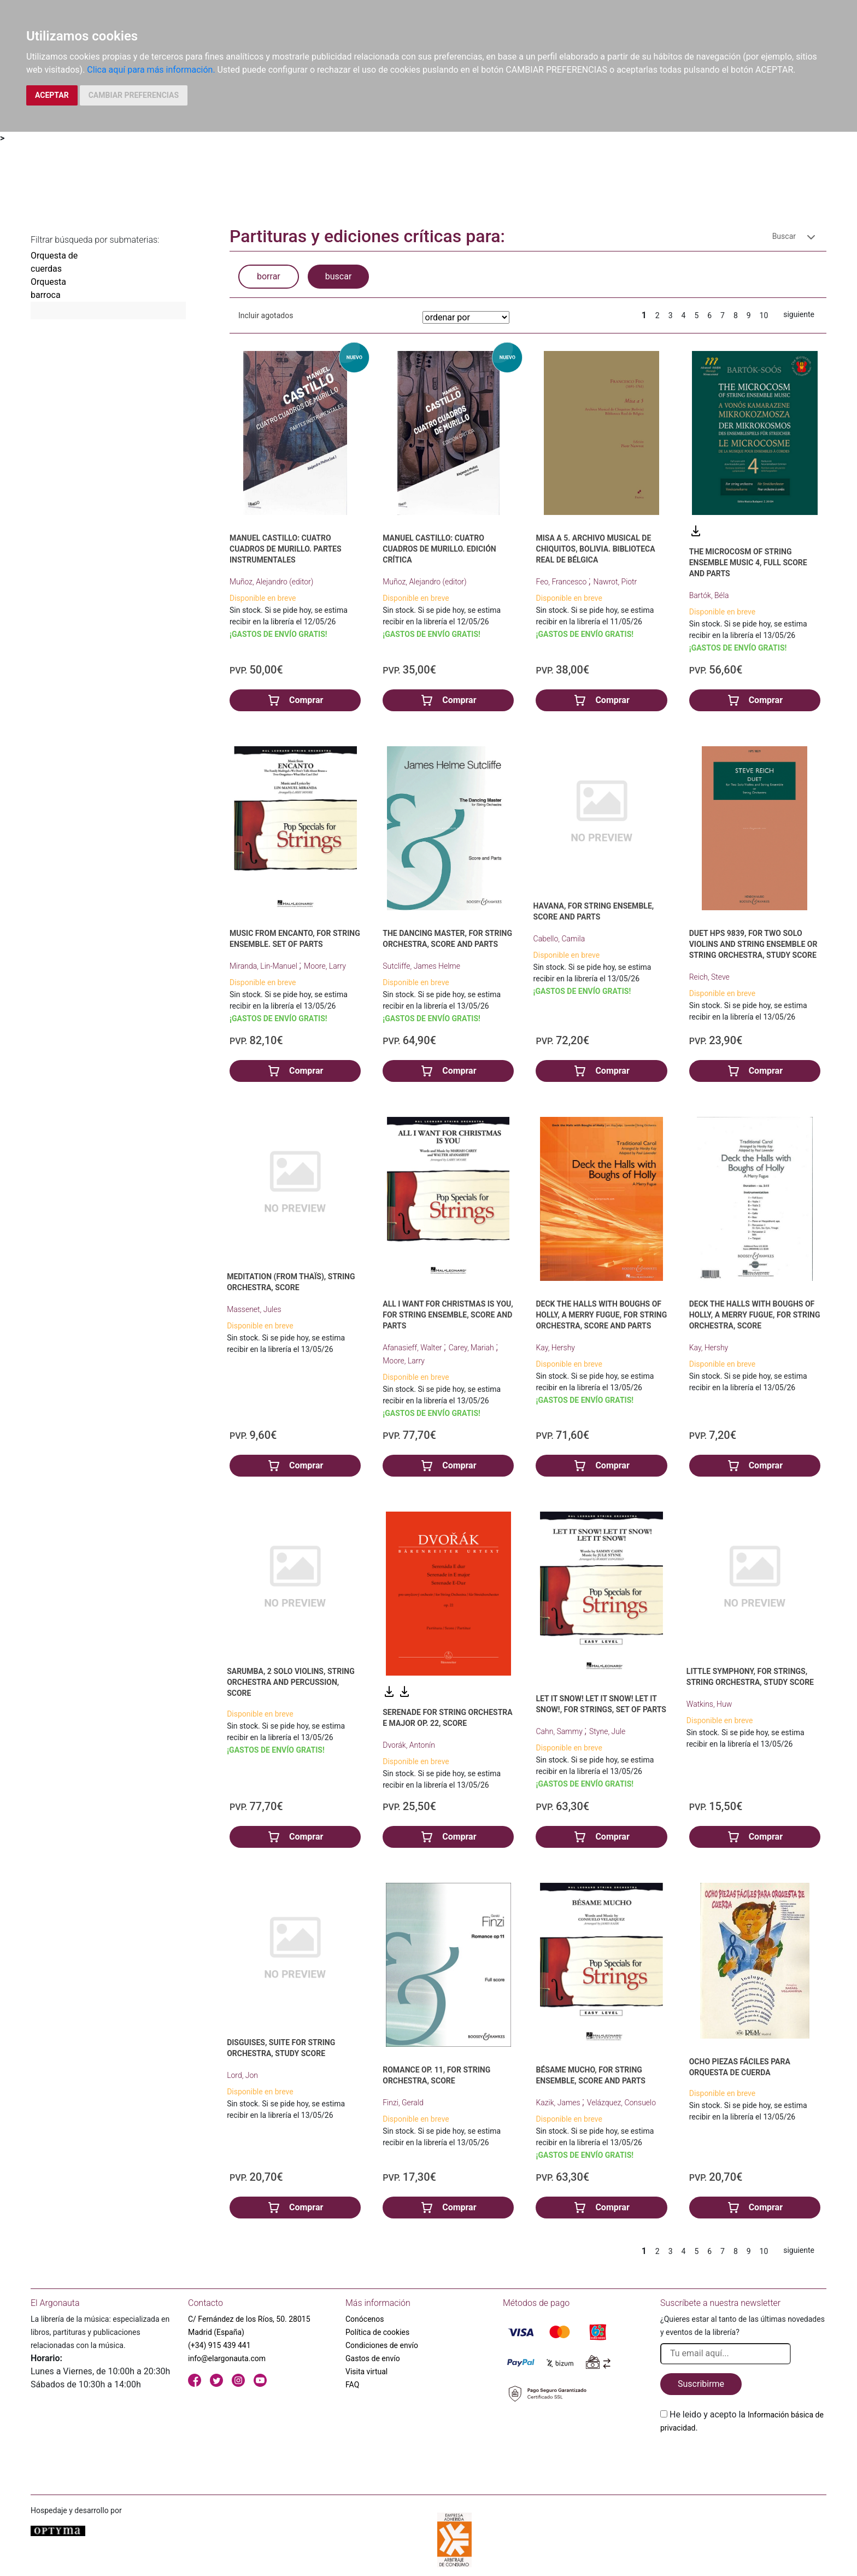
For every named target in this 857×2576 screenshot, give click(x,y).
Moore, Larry (325, 966)
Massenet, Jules (254, 1309)
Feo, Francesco (562, 581)
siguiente (798, 314)
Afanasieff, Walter (413, 1347)
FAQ (352, 2384)
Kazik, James (559, 2102)
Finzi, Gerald (403, 2102)
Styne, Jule (607, 1731)
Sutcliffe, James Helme (421, 966)
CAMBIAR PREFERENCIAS (134, 95)
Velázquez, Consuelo (621, 2102)
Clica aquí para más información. (151, 70)
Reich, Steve (709, 977)
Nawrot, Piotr (615, 581)
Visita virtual (366, 2371)
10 (764, 315)
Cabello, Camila (559, 938)
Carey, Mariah (472, 1347)
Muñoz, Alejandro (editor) (271, 581)
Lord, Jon (242, 2075)
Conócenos (364, 2319)
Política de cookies (377, 2332)
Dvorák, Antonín (409, 1745)
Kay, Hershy (555, 1347)
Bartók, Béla (709, 595)
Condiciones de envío (381, 2345)
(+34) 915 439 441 (219, 2345)
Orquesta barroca (48, 288)
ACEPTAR (52, 95)
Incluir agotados (265, 315)
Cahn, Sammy (560, 1731)
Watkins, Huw (709, 1704)
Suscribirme (701, 2384)
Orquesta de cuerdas (54, 262)
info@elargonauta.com (227, 2358)
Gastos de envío (372, 2358)
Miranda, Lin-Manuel (264, 966)
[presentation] (743, 2460)
